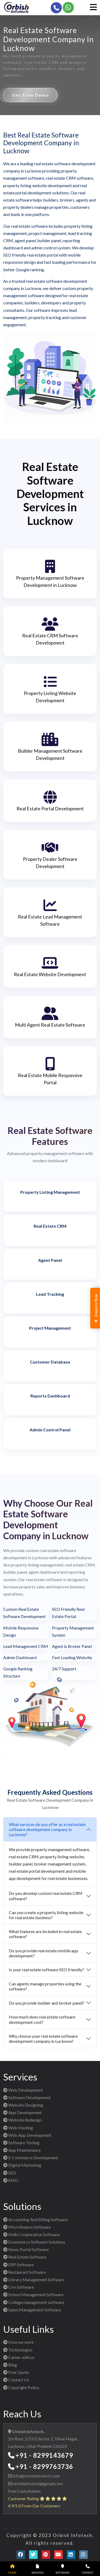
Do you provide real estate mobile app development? (43, 1953)
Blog (10, 2364)
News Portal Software (26, 2249)
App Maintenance (22, 2150)
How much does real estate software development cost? (42, 2019)
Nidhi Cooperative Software (31, 2234)
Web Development (23, 2089)
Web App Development (27, 2135)
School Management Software (33, 2294)
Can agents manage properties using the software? (45, 1986)
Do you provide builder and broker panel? (46, 2002)
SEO (9, 2172)
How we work (18, 2342)
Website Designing (23, 2104)
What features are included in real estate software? (45, 1934)
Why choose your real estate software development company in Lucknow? (43, 2038)
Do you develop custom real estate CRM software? (45, 1896)
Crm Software (18, 2287)
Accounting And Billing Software (35, 2219)
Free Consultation (24, 2490)
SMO (10, 2180)
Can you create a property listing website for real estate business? (46, 1915)
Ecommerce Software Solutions (34, 2241)
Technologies (18, 2349)
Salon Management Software (32, 2309)
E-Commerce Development (30, 2157)
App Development (22, 2112)
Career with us (18, 2357)
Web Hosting (18, 2127)
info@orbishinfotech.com (36, 2475)
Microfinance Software (27, 2226)
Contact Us (16, 2379)
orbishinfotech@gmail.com (37, 2483)
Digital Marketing (22, 2164)
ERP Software (18, 2264)
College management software (33, 2302)
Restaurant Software (24, 2272)
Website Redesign (22, 2119)
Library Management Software (34, 2279)
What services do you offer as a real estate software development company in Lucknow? (47, 1829)
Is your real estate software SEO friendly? (46, 1969)
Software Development (27, 2097)
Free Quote (16, 2372)
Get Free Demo (30, 94)
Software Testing (21, 2142)
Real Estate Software (24, 2256)
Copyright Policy (21, 2387)
